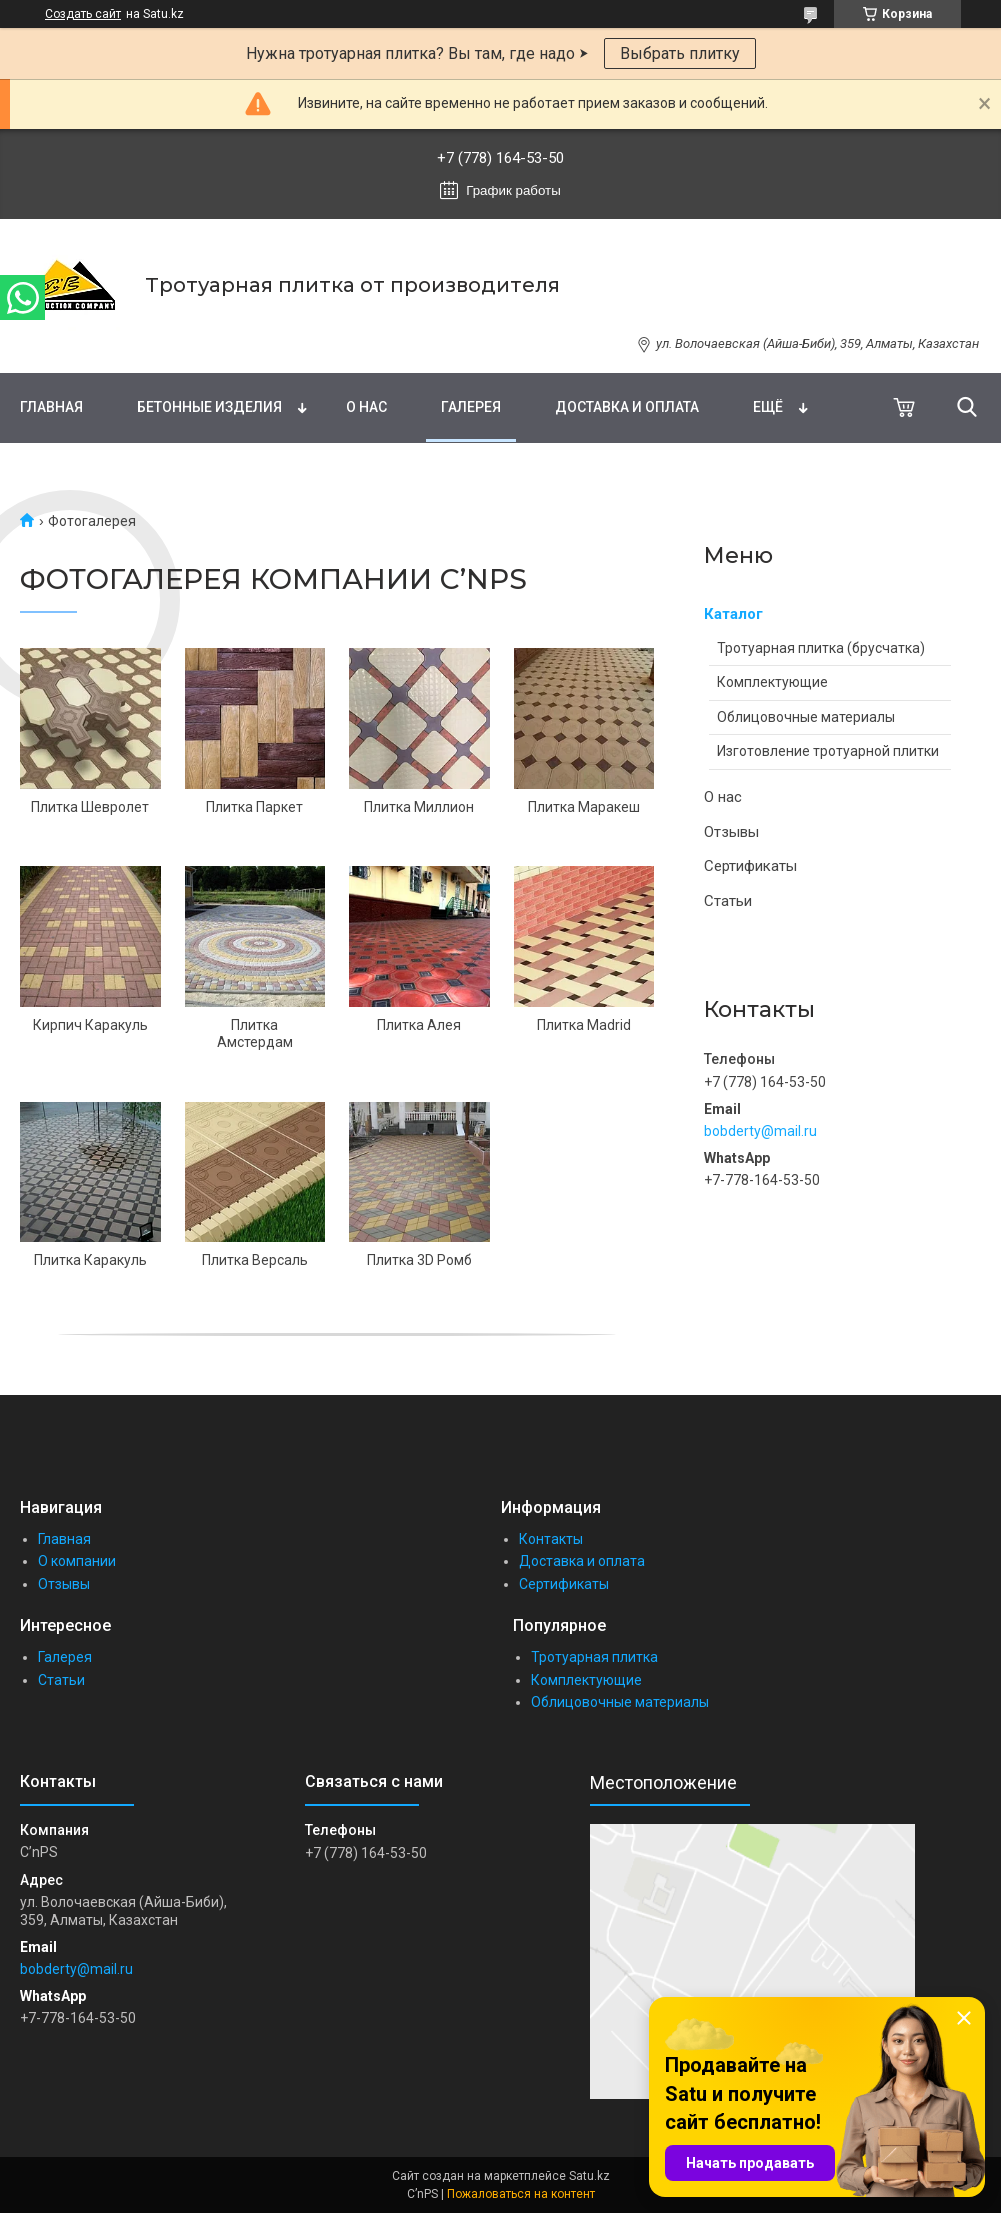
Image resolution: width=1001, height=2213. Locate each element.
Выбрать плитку (680, 53)
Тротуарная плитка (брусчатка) (821, 648)
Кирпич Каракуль (90, 1025)
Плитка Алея (419, 1025)
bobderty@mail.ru (760, 1131)
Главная (51, 407)
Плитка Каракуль (90, 1260)
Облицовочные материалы (806, 717)
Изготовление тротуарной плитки (828, 751)
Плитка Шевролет (90, 807)
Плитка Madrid (584, 1025)
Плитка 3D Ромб (419, 1260)
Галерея (471, 407)
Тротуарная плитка (594, 1657)
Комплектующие (772, 682)
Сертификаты (750, 866)
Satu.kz (589, 2176)
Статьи (728, 901)
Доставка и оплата (627, 407)
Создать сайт (83, 14)
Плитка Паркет (254, 807)
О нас (366, 407)
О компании (77, 1561)
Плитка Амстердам (255, 1034)
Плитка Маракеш (584, 807)
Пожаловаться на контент (521, 2194)
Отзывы (731, 832)
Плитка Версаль (255, 1260)
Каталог (733, 614)
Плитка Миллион (419, 807)
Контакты (551, 1539)
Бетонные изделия (209, 407)
